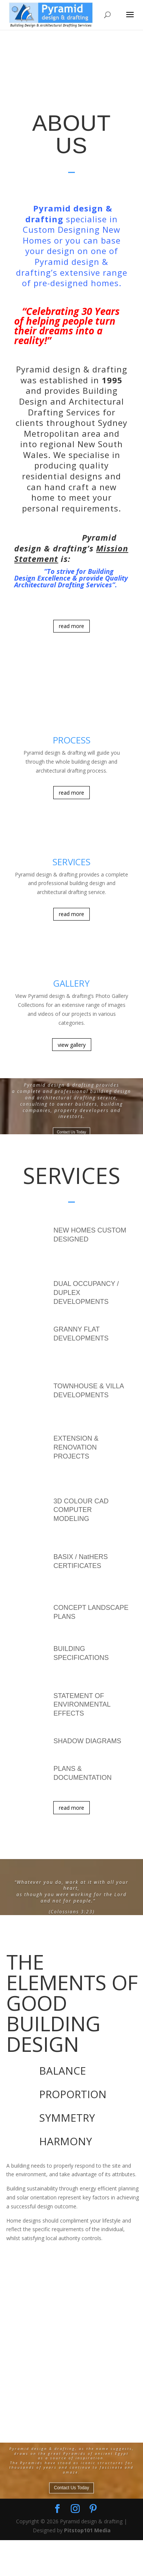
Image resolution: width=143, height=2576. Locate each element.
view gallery (72, 1044)
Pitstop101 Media (87, 2565)
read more (71, 626)
